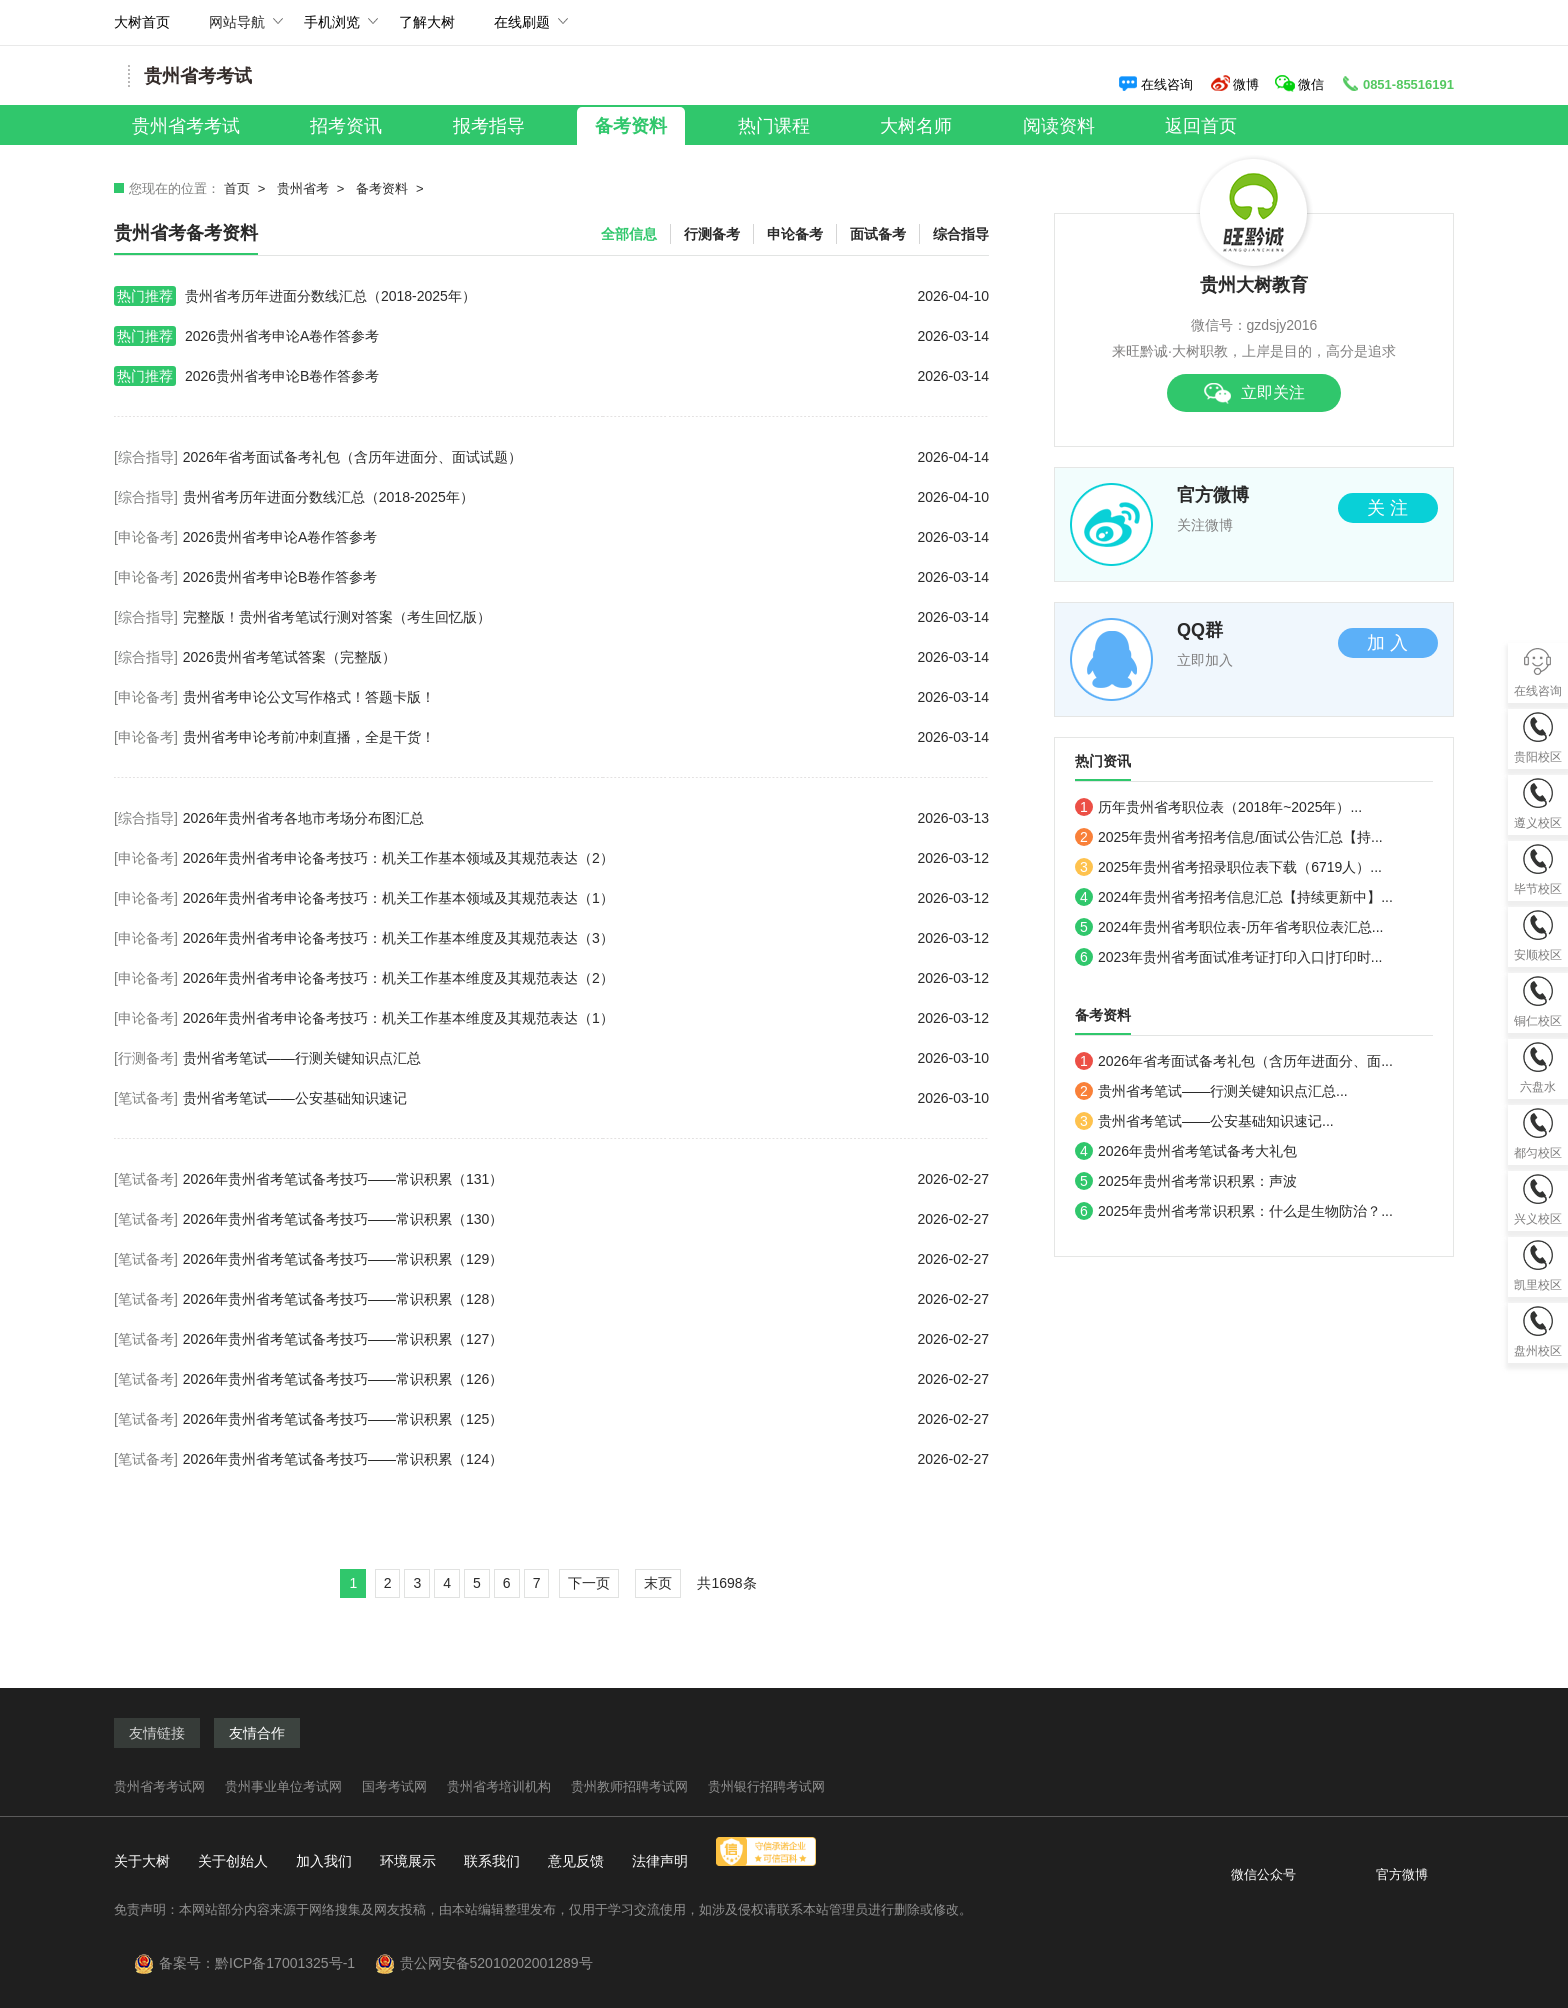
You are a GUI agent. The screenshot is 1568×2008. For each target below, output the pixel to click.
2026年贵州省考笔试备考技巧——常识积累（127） (586, 1339)
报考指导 (489, 126)
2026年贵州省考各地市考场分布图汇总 (586, 818)
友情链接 (157, 1733)
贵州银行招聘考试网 (766, 1786)
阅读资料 (1059, 126)
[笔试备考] (146, 1098)
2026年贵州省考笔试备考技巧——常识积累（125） (586, 1419)
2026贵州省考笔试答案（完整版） (586, 657)
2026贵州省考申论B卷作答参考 (551, 376)
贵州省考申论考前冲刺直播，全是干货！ (586, 737)
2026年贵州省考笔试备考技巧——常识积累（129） (586, 1259)
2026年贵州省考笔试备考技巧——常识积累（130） (586, 1219)
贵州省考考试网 (159, 1786)
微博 (1234, 84)
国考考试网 (394, 1786)
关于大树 (142, 1861)
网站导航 (237, 29)
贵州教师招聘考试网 (629, 1786)
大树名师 (916, 126)
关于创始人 (233, 1861)
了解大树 (427, 22)
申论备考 (795, 234)
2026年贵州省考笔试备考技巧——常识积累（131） (586, 1179)
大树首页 (142, 22)
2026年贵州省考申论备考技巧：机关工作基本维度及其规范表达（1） (586, 1018)
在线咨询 (1155, 84)
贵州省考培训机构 (499, 1786)
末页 (658, 1583)
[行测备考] (146, 1058)
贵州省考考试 (186, 126)
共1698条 (726, 1583)
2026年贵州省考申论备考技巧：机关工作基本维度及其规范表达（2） (586, 978)
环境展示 (408, 1861)
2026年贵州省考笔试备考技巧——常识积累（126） (586, 1379)
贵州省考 (303, 188)
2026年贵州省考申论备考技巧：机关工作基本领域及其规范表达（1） (586, 898)
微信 (1301, 84)
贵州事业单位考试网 (283, 1786)
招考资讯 (346, 126)
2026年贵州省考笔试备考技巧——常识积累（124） (586, 1459)
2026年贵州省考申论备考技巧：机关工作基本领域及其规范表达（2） (586, 858)
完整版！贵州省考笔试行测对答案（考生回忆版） (586, 617)
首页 (237, 188)
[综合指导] (146, 457)
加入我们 (324, 1861)
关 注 (1387, 508)
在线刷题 (522, 29)
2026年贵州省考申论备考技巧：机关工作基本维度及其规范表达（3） (586, 938)
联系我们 (492, 1861)
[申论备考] (146, 537)
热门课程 (774, 126)
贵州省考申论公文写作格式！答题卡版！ (586, 697)
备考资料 (631, 126)
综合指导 (961, 234)
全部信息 (629, 234)
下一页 (589, 1583)
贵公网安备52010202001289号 (496, 1963)
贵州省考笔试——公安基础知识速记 (586, 1098)
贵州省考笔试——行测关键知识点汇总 (586, 1058)
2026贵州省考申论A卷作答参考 (551, 336)
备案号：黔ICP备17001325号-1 (265, 1963)
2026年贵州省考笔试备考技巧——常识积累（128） (586, 1299)
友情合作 (257, 1733)
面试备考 (878, 234)
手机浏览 (332, 29)
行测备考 (712, 234)
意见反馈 (576, 1861)
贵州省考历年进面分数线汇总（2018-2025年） (551, 296)
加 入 (1387, 643)
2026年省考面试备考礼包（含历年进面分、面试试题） (586, 457)
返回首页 (1201, 126)
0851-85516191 (1397, 84)
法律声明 (660, 1861)
